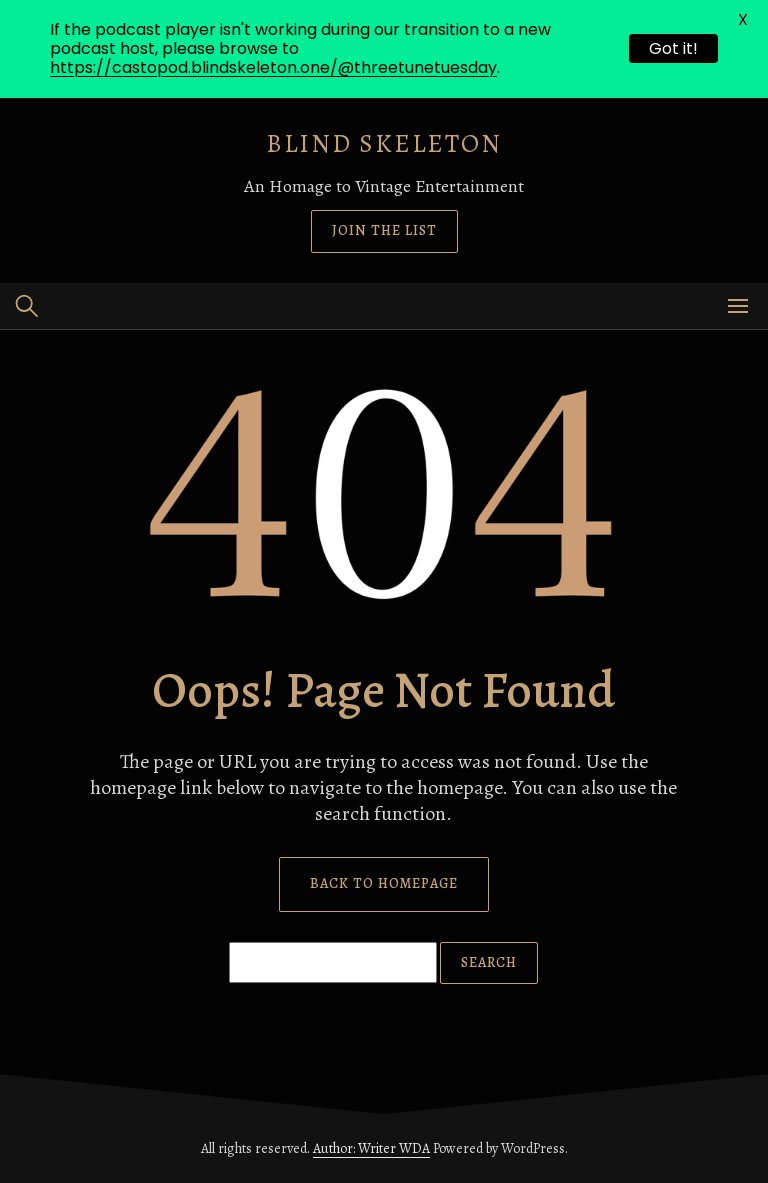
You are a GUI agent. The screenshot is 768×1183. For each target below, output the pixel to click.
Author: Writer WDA (371, 1148)
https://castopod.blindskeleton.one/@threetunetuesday (273, 67)
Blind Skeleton (384, 143)
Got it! (673, 48)
